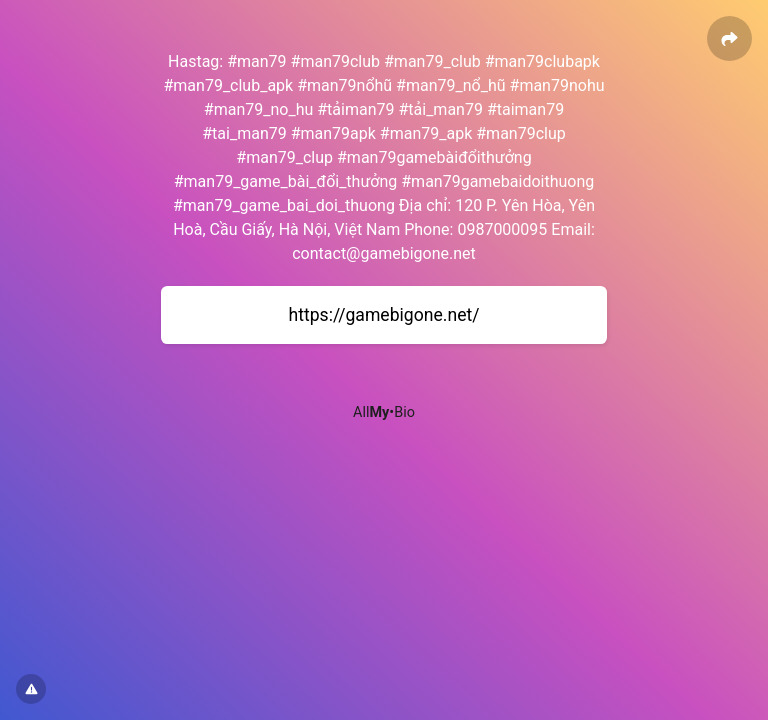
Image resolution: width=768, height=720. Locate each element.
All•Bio (384, 412)
